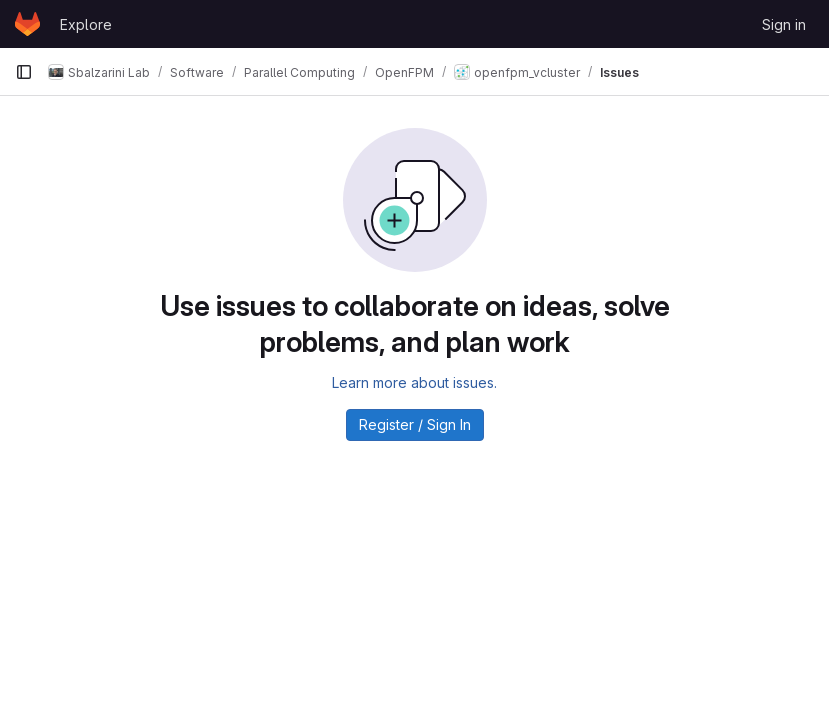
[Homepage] (27, 24)
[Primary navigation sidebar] (24, 72)
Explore (86, 24)
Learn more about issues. (414, 382)
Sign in (784, 24)
